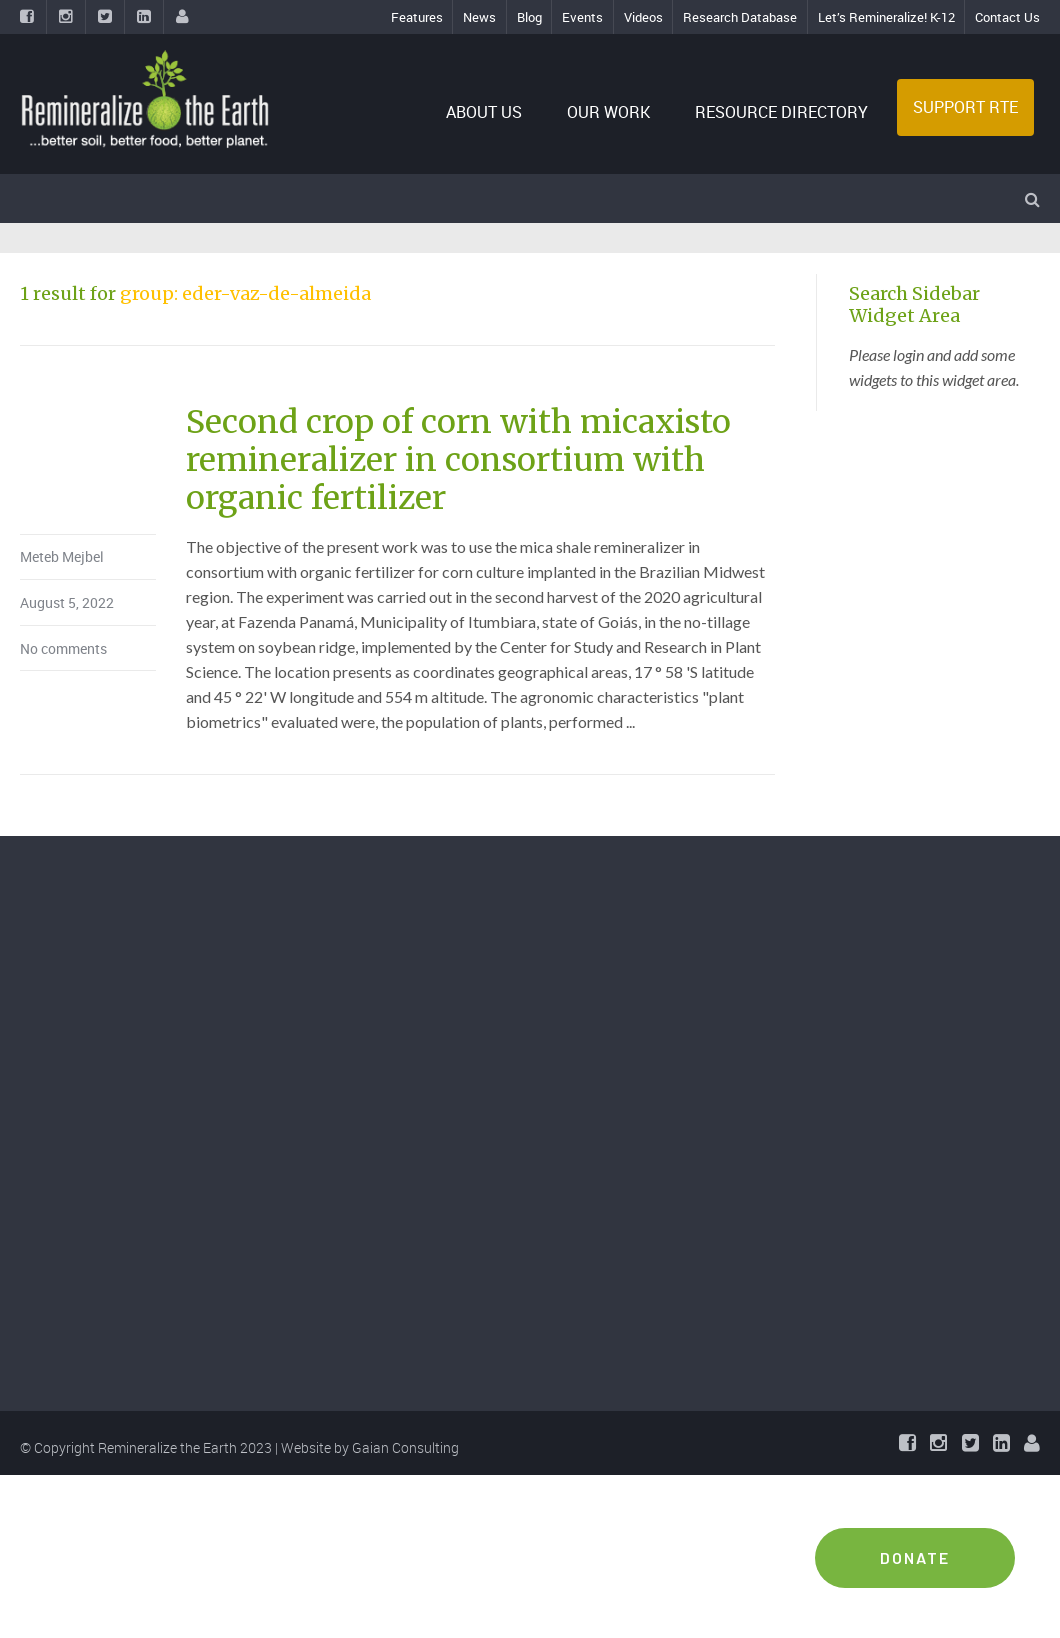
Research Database (740, 17)
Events (582, 17)
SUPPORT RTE (965, 107)
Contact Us (1007, 17)
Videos (643, 17)
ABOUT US (484, 112)
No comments (63, 648)
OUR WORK (608, 112)
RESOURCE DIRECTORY (781, 112)
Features (417, 17)
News (479, 17)
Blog (529, 17)
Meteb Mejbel (62, 556)
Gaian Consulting (405, 1447)
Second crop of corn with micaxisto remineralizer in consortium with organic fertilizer (458, 460)
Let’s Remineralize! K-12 (886, 17)
